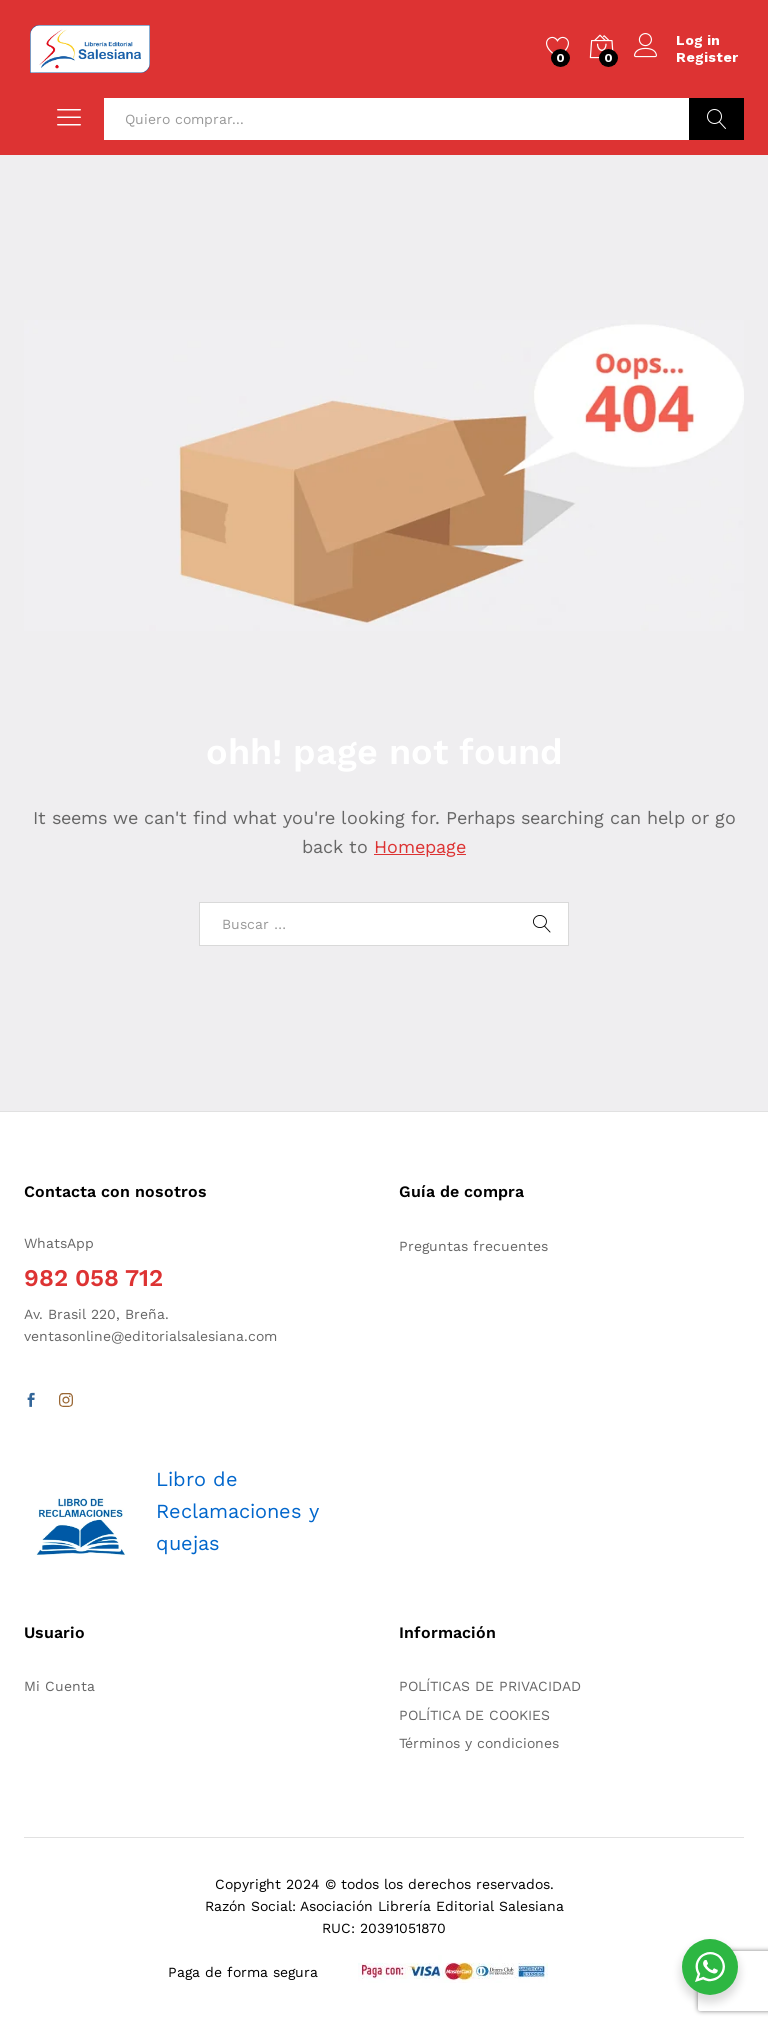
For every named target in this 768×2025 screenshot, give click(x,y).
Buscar (716, 119)
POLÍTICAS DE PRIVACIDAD (490, 1686)
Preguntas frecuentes (473, 1246)
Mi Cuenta (59, 1686)
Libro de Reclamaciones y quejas (237, 1511)
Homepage (420, 846)
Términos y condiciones (479, 1743)
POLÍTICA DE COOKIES (474, 1715)
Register (707, 57)
